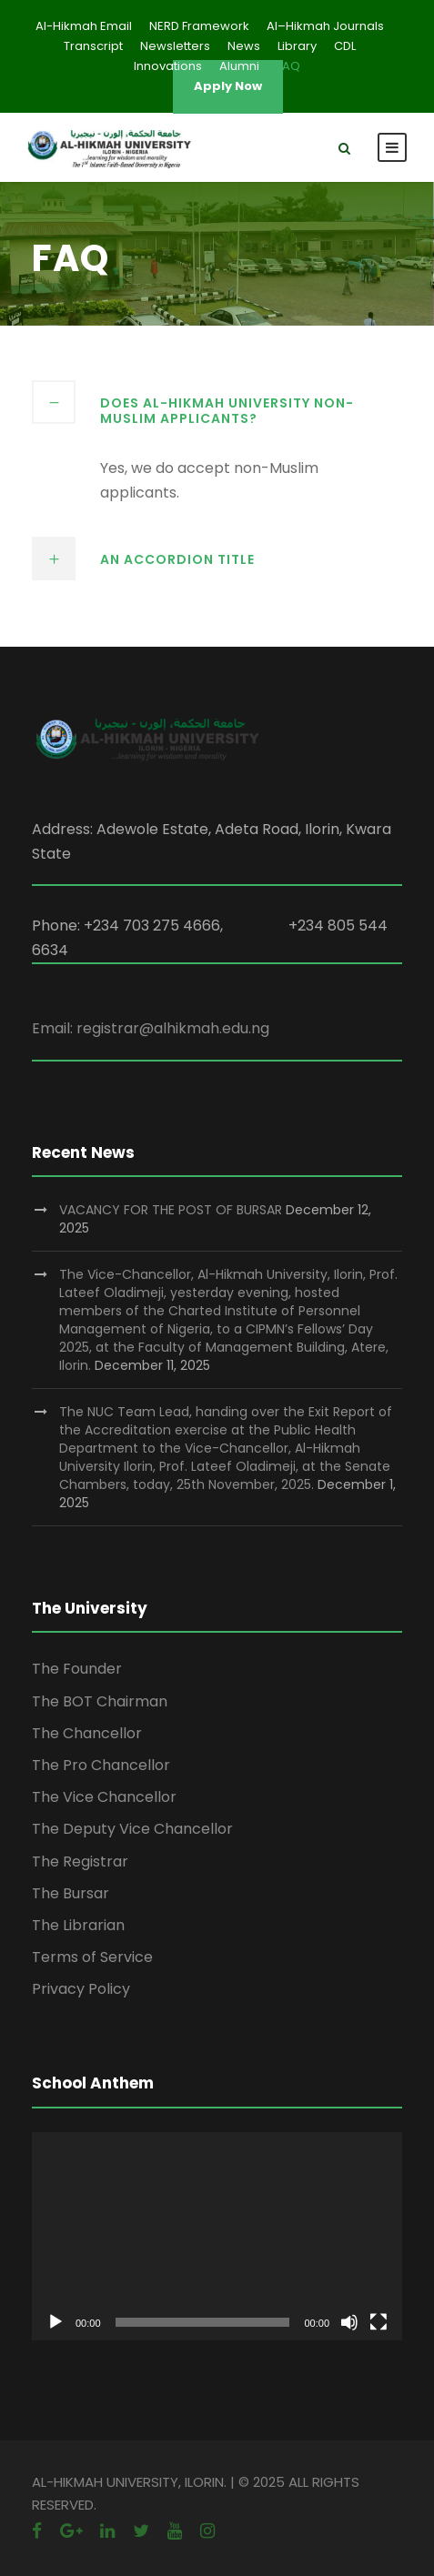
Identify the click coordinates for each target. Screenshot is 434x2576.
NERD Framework (199, 26)
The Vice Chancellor (104, 1796)
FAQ (288, 66)
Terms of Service (92, 1957)
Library (297, 46)
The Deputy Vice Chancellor (132, 1828)
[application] (217, 2236)
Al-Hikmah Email (83, 26)
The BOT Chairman (99, 1701)
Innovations (168, 66)
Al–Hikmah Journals (325, 26)
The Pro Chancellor (101, 1765)
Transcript (93, 46)
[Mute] (349, 2322)
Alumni (239, 66)
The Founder (77, 1668)
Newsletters (175, 46)
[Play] (55, 2322)
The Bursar (70, 1893)
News (243, 46)
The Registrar (80, 1861)
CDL (345, 46)
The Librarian (78, 1925)
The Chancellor (87, 1733)
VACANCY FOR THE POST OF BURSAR (170, 1210)
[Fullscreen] (378, 2322)
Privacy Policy (81, 1988)
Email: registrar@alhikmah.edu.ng (150, 1028)
